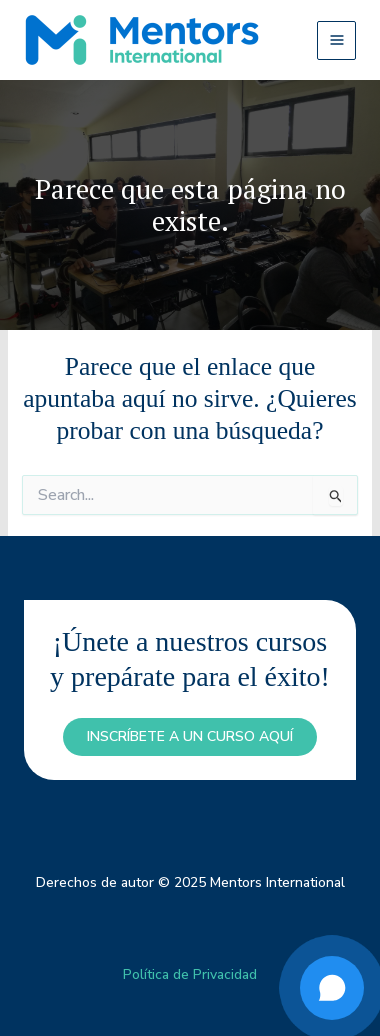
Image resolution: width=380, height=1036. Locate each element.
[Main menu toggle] (336, 40)
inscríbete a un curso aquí (190, 736)
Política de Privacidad (190, 974)
